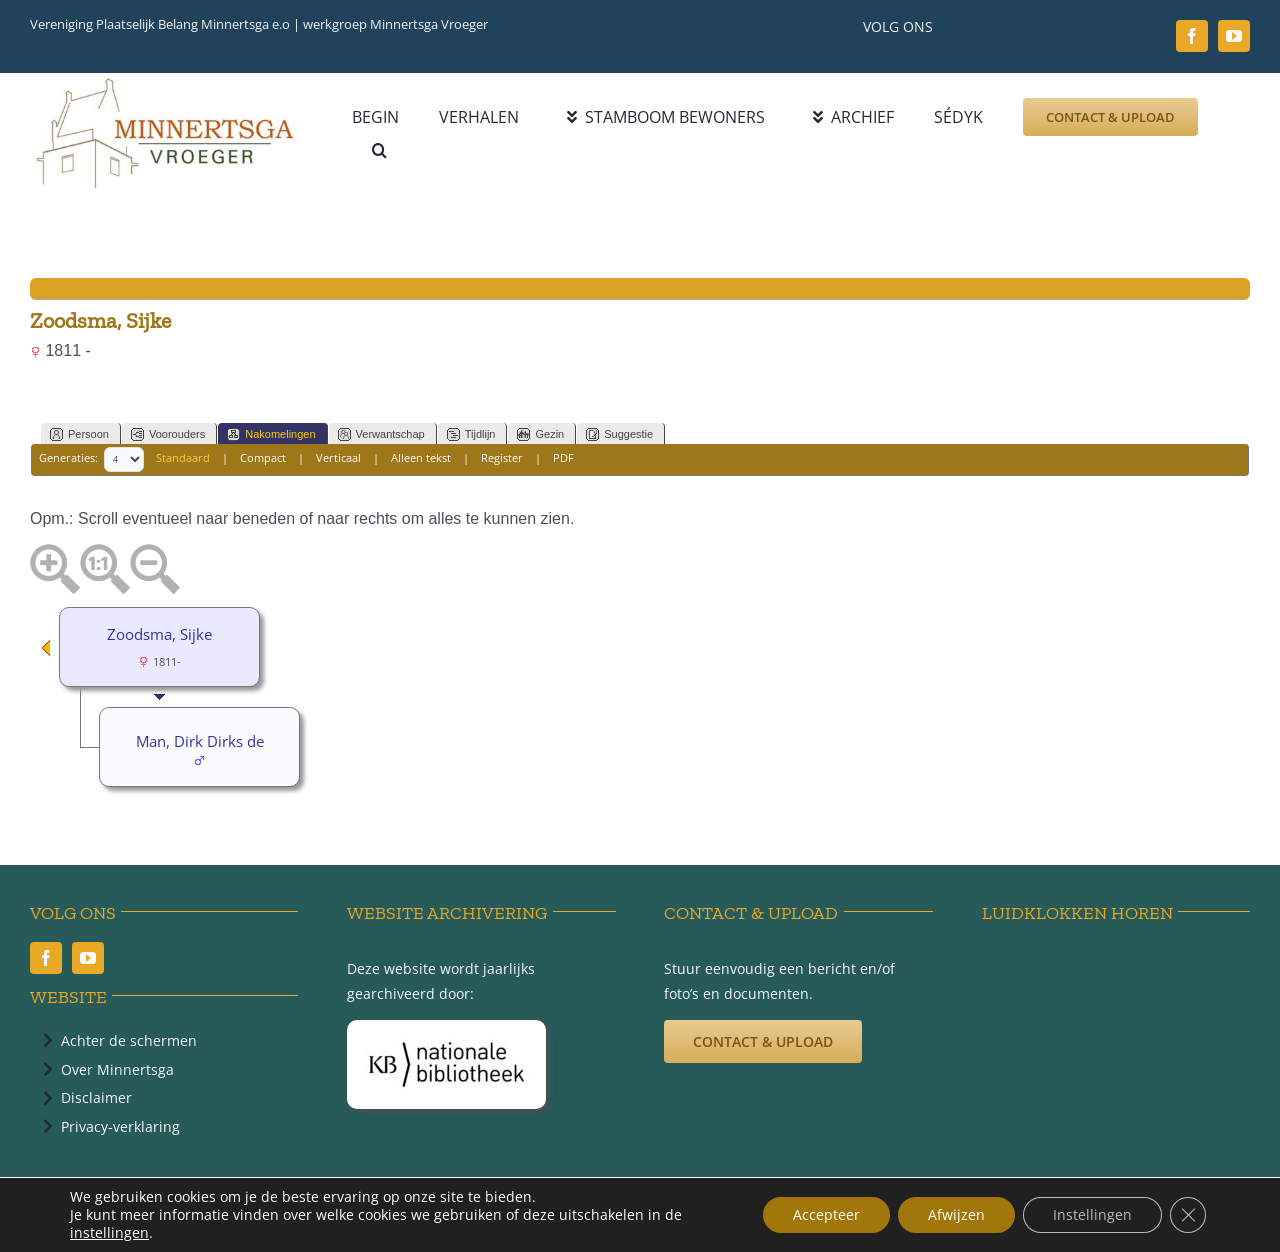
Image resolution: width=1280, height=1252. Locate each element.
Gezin (540, 434)
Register (502, 458)
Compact (263, 458)
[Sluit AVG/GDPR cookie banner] (1188, 1215)
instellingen (109, 1233)
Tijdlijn (471, 434)
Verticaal (338, 458)
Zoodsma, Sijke (159, 634)
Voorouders (168, 434)
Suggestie (619, 434)
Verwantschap (381, 434)
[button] (379, 150)
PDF (563, 458)
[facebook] (1192, 36)
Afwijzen (956, 1214)
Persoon (79, 434)
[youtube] (1234, 36)
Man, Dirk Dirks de (200, 741)
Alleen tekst (421, 458)
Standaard (183, 458)
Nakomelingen (271, 434)
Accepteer (826, 1214)
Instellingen (1092, 1214)
